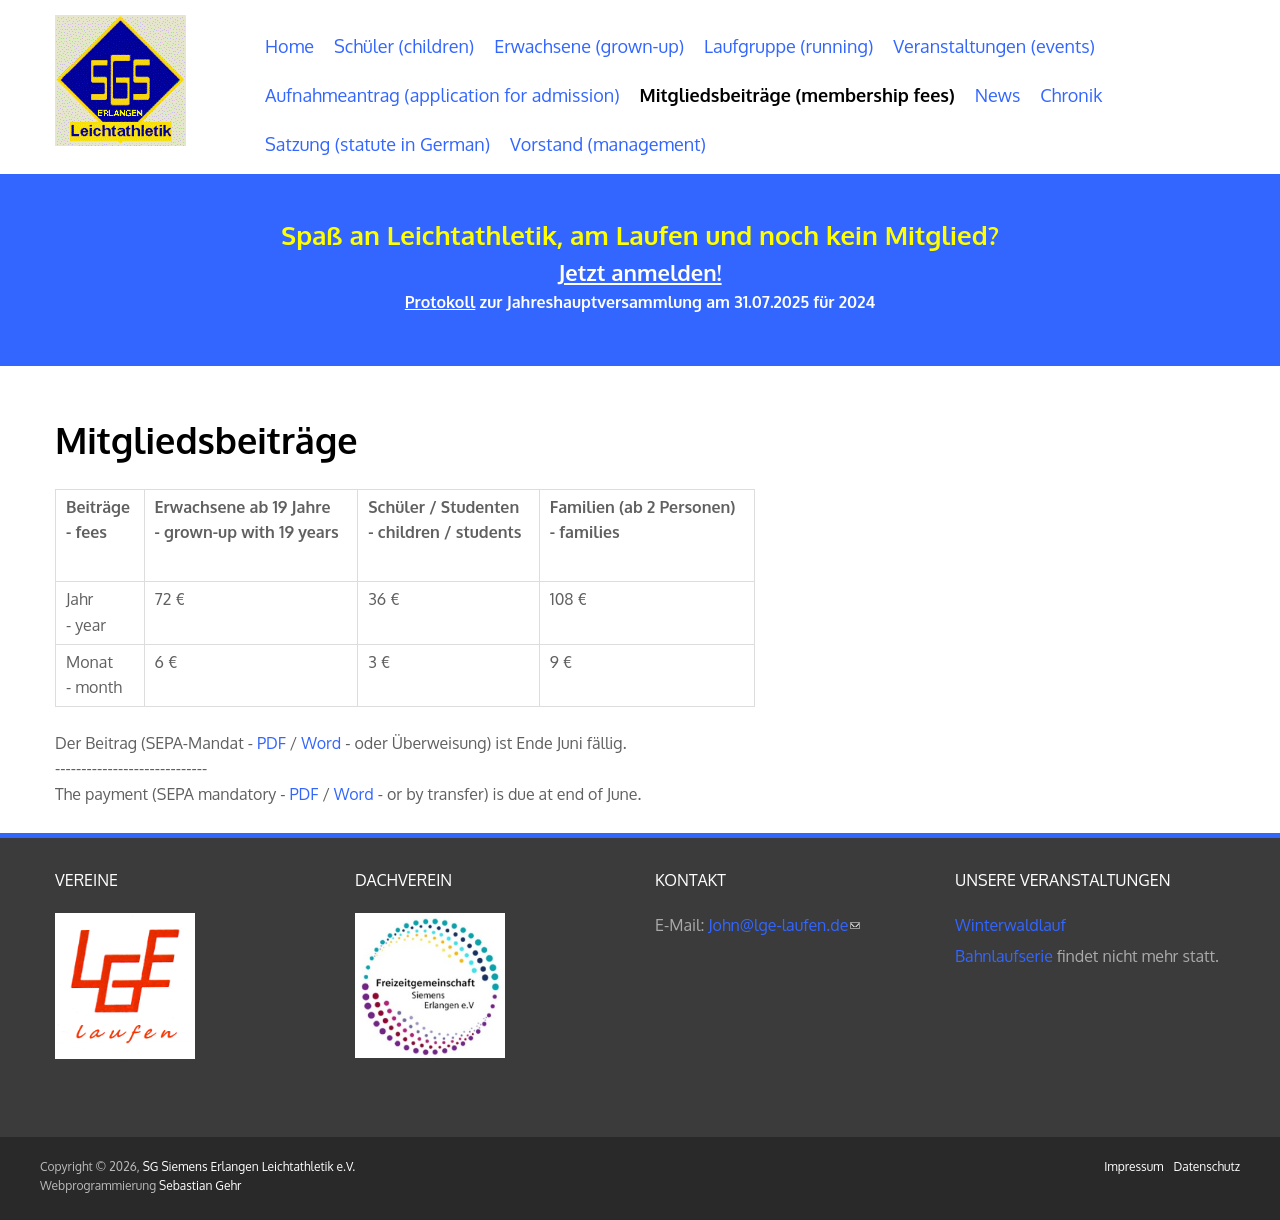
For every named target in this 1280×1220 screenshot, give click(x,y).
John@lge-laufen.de (784, 925)
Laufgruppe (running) (788, 46)
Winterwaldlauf (1010, 925)
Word (321, 743)
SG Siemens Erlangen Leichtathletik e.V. (249, 1166)
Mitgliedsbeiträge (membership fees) (797, 95)
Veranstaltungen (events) (994, 46)
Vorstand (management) (608, 144)
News (998, 95)
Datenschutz (1207, 1166)
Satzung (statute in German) (377, 144)
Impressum (1133, 1166)
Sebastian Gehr (200, 1185)
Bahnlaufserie (1004, 956)
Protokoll (440, 302)
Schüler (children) (404, 46)
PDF (271, 743)
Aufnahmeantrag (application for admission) (442, 95)
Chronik (1071, 95)
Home (289, 46)
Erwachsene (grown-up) (589, 46)
